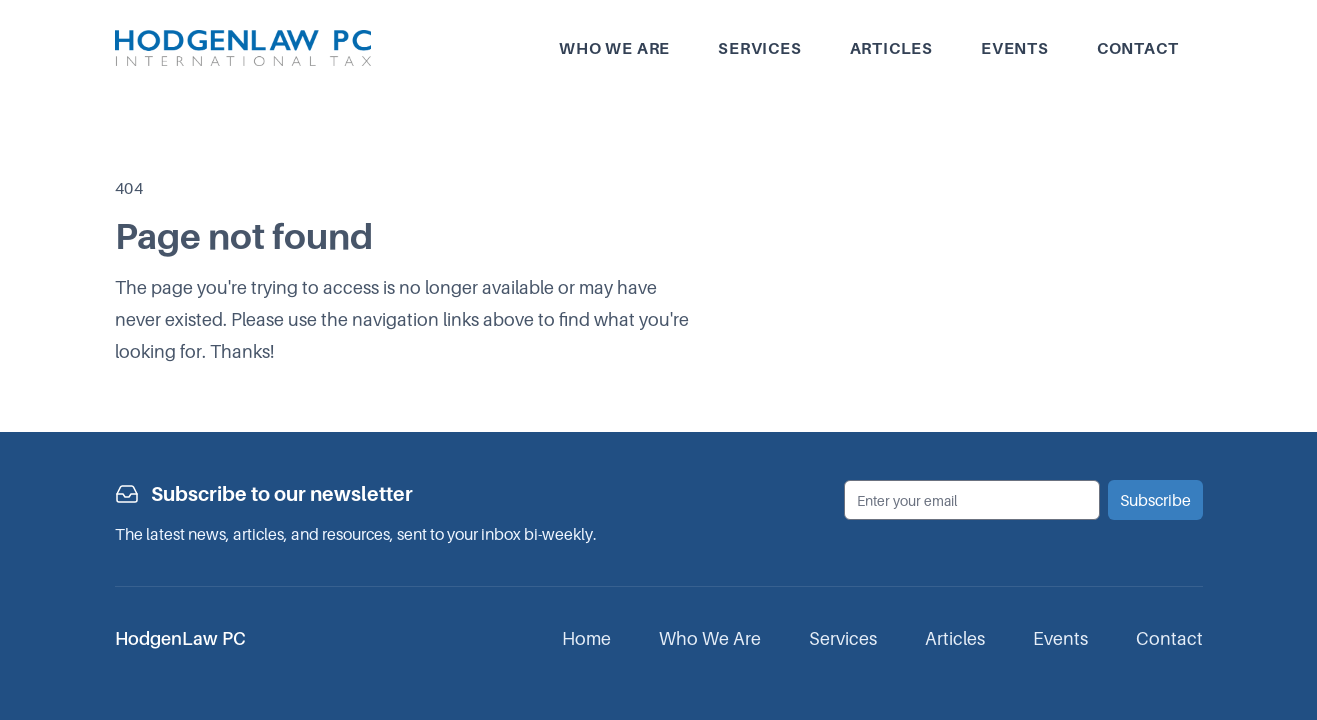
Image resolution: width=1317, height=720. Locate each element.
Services (759, 48)
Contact (1138, 48)
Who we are (614, 48)
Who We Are (710, 638)
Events (1015, 48)
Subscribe (1155, 500)
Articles (891, 48)
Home (586, 638)
